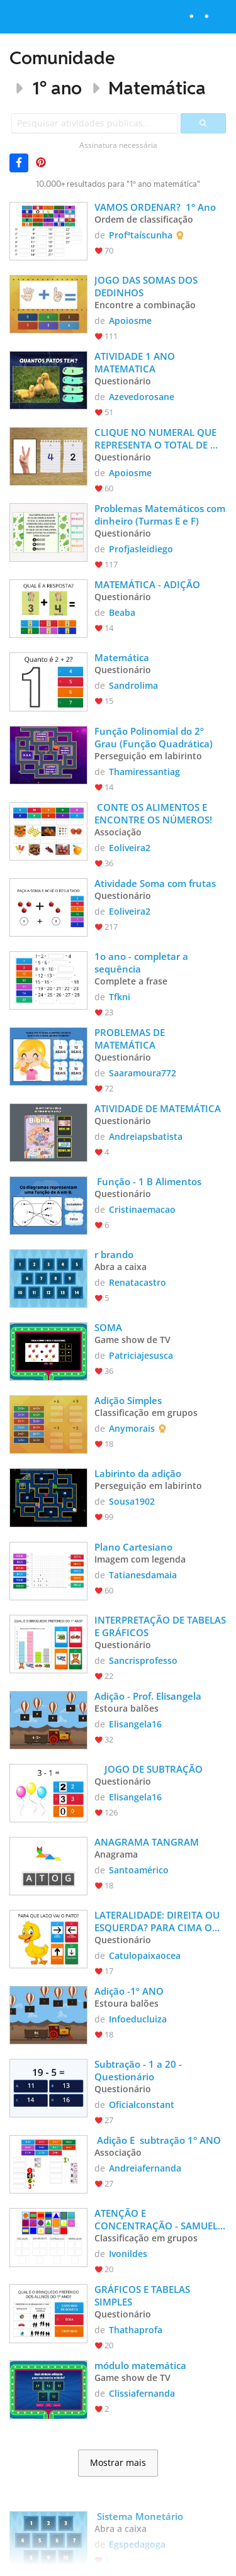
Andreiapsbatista (146, 1136)
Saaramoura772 (142, 1073)
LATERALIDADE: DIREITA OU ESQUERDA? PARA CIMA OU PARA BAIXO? (158, 1921)
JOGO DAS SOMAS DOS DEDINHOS (147, 286)
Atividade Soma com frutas (155, 883)
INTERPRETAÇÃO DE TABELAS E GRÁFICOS (160, 1626)
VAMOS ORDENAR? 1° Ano (155, 207)
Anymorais (132, 1428)
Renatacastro (137, 1282)
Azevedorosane (141, 397)
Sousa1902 (132, 1501)
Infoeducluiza (138, 2019)
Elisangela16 (135, 1724)
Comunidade (62, 57)
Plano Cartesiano (133, 1547)
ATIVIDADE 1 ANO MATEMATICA (135, 362)
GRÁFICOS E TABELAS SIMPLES (143, 2295)
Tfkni (119, 997)
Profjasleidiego (141, 549)
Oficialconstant (141, 2104)
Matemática (157, 87)
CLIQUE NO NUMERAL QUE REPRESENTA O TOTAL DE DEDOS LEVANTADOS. (156, 438)
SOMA (108, 1327)
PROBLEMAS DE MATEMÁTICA (130, 1038)
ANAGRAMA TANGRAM (147, 1842)
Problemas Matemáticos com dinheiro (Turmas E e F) (160, 514)
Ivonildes (128, 2254)
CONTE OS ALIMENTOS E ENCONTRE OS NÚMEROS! (153, 813)
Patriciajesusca (141, 1355)
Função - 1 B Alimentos (147, 1181)
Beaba (122, 612)
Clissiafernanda (142, 2393)
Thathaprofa (135, 2330)
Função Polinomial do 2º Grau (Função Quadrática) (153, 737)
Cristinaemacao (142, 1209)
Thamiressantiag (144, 772)
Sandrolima (133, 685)
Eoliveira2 (129, 848)
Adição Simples (128, 1400)
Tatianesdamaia (143, 1575)
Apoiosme (130, 320)
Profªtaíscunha (140, 235)
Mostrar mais (118, 2462)
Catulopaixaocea (145, 1955)
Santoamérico (139, 1870)
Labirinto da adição (137, 1473)
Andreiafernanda (145, 2168)
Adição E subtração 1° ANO (157, 2140)
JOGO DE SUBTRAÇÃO (148, 1769)
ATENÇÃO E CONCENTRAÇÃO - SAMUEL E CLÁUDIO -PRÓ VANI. (160, 2219)
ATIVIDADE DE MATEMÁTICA (157, 1108)
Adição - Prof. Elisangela (147, 1696)
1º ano (57, 87)
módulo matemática (141, 2365)
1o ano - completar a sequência (142, 962)
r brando (113, 1254)
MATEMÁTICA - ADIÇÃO (147, 584)
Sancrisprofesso (143, 1660)
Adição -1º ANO (129, 1991)
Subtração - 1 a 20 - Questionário (139, 2070)
